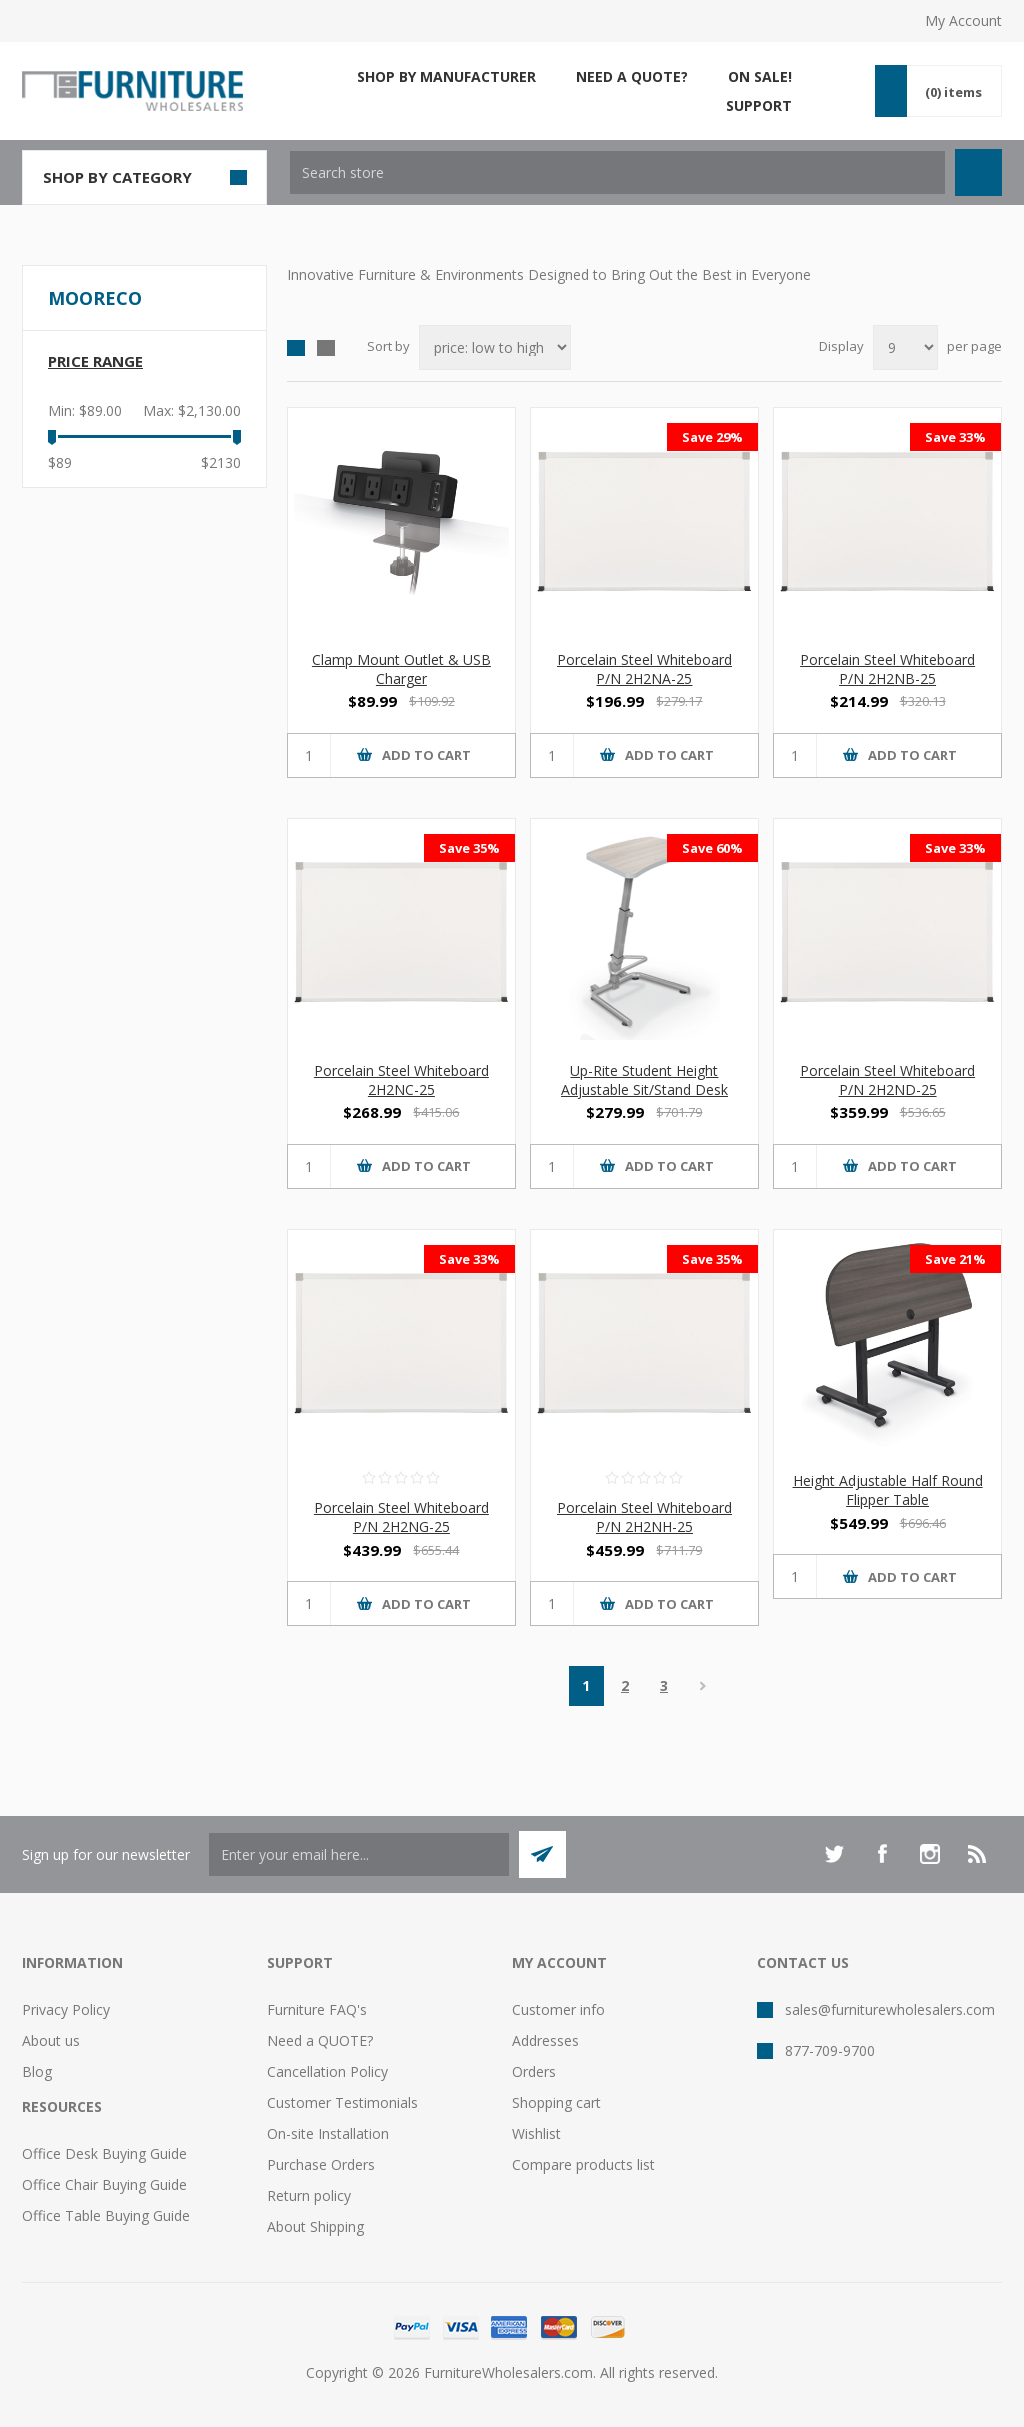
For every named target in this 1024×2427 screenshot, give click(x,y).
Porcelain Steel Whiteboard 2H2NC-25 (401, 1080)
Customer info (558, 2009)
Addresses (545, 2040)
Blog (37, 2071)
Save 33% (955, 437)
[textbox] (617, 172)
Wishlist (536, 2133)
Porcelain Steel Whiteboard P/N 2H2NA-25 (644, 669)
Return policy (309, 2195)
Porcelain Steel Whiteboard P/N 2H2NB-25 (887, 669)
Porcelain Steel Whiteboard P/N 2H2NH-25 (644, 1517)
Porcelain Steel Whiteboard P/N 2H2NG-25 (401, 1517)
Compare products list (583, 2164)
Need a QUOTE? (320, 2040)
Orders (534, 2071)
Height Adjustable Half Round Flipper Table (888, 1490)
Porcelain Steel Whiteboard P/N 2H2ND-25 (887, 1080)
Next (703, 1686)
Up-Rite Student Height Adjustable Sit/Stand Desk (644, 1080)
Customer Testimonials (342, 2102)
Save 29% (712, 437)
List (326, 348)
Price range (95, 361)
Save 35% (469, 848)
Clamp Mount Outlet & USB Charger (401, 669)
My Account (963, 20)
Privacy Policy (66, 2009)
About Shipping (315, 2226)
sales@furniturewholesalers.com (890, 2009)
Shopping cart (556, 2102)
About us (51, 2040)
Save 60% (712, 848)
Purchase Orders (321, 2164)
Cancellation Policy (327, 2071)
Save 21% (955, 1259)
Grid (296, 348)
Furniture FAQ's (317, 2009)
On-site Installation (328, 2133)
